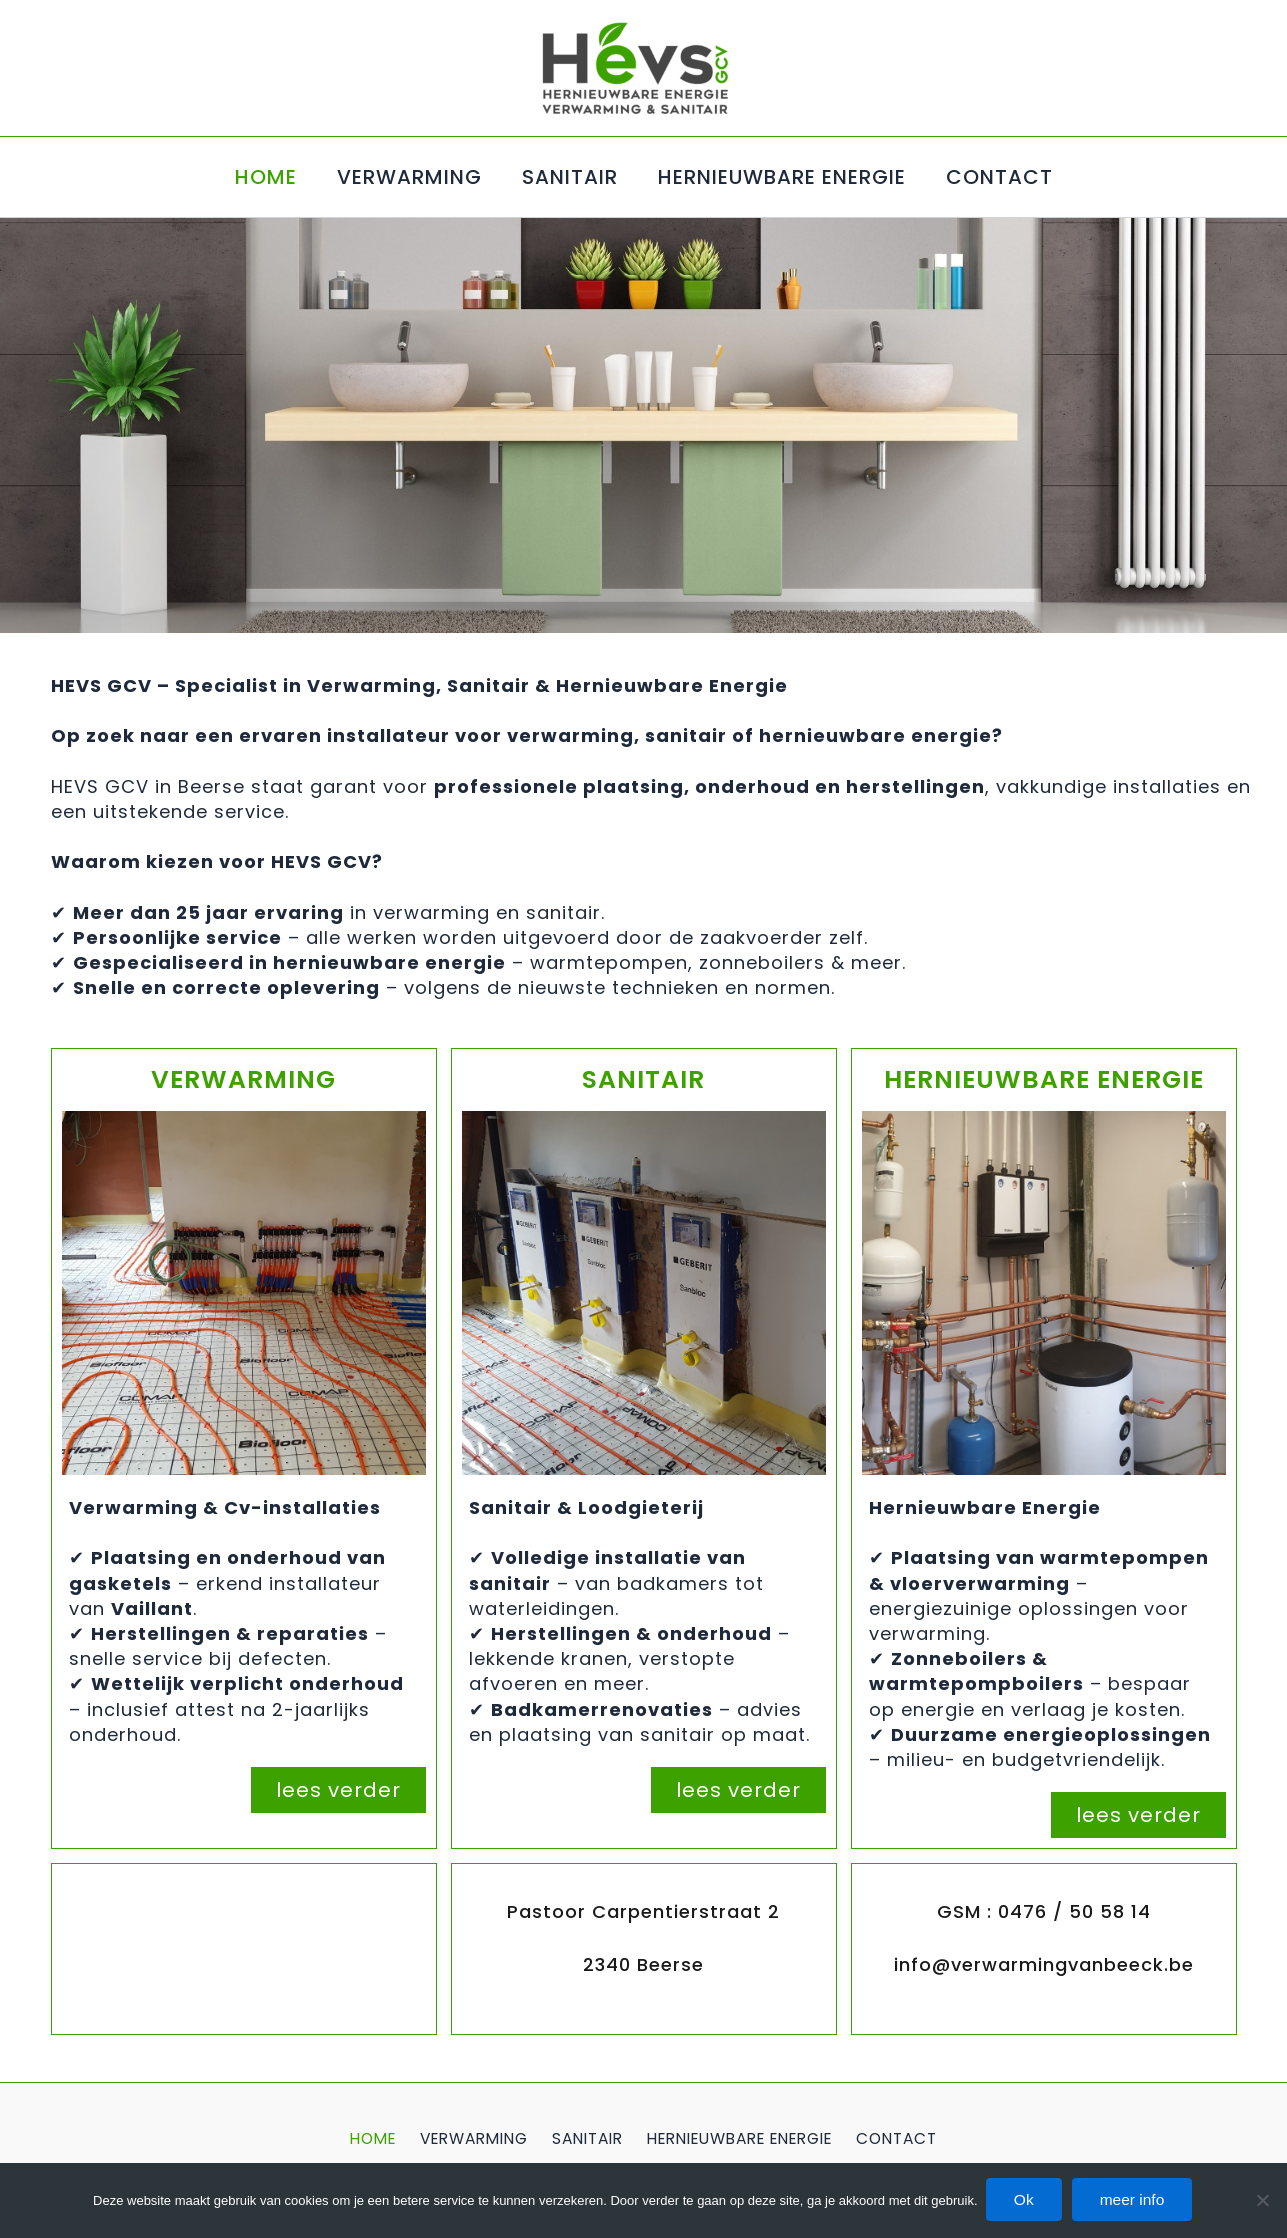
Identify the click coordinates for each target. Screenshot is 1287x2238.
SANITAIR (570, 177)
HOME (266, 177)
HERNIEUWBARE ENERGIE (782, 177)
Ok (1022, 2199)
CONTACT (999, 177)
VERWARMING (409, 177)
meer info (1136, 2199)
